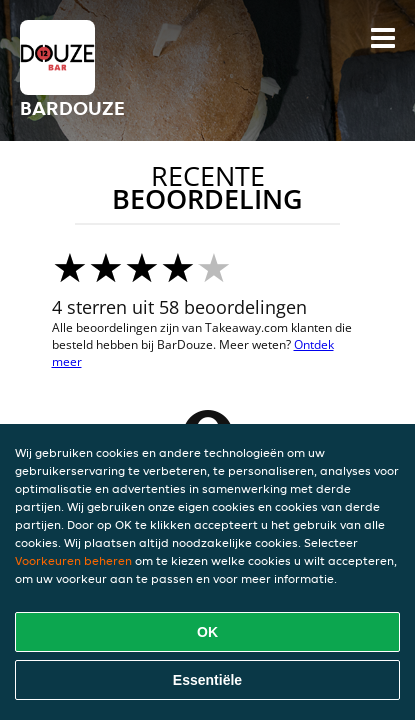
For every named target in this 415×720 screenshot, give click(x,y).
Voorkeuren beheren (73, 560)
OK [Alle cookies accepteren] (207, 632)
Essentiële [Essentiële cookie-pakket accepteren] (207, 680)
